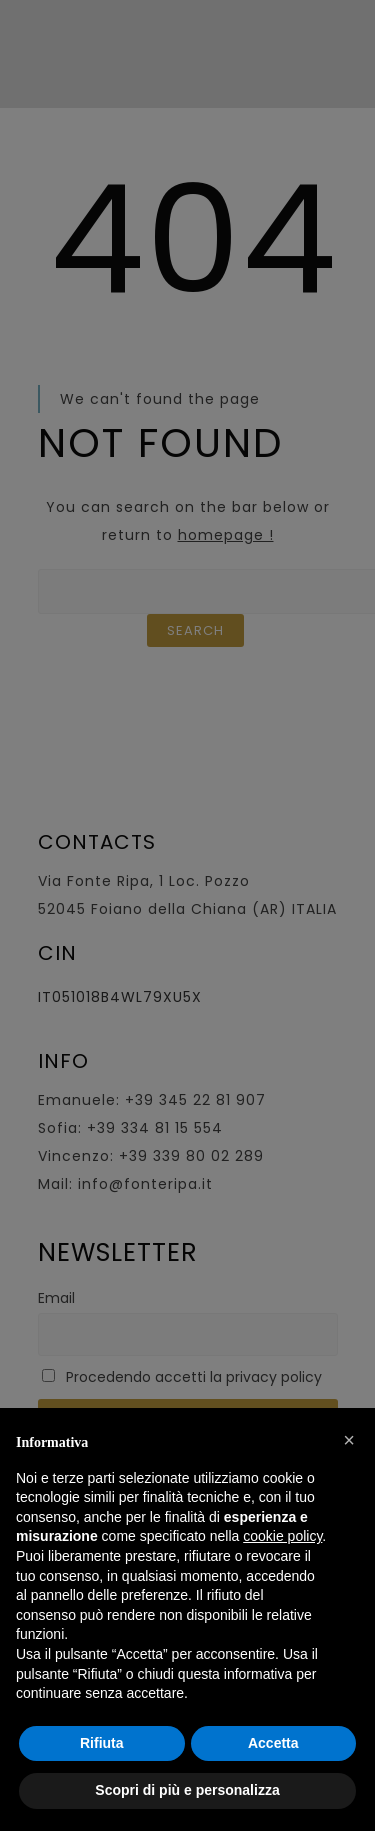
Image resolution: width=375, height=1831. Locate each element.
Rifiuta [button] (102, 1743)
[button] (349, 1440)
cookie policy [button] (282, 1536)
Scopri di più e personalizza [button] (187, 1790)
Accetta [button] (273, 1743)
